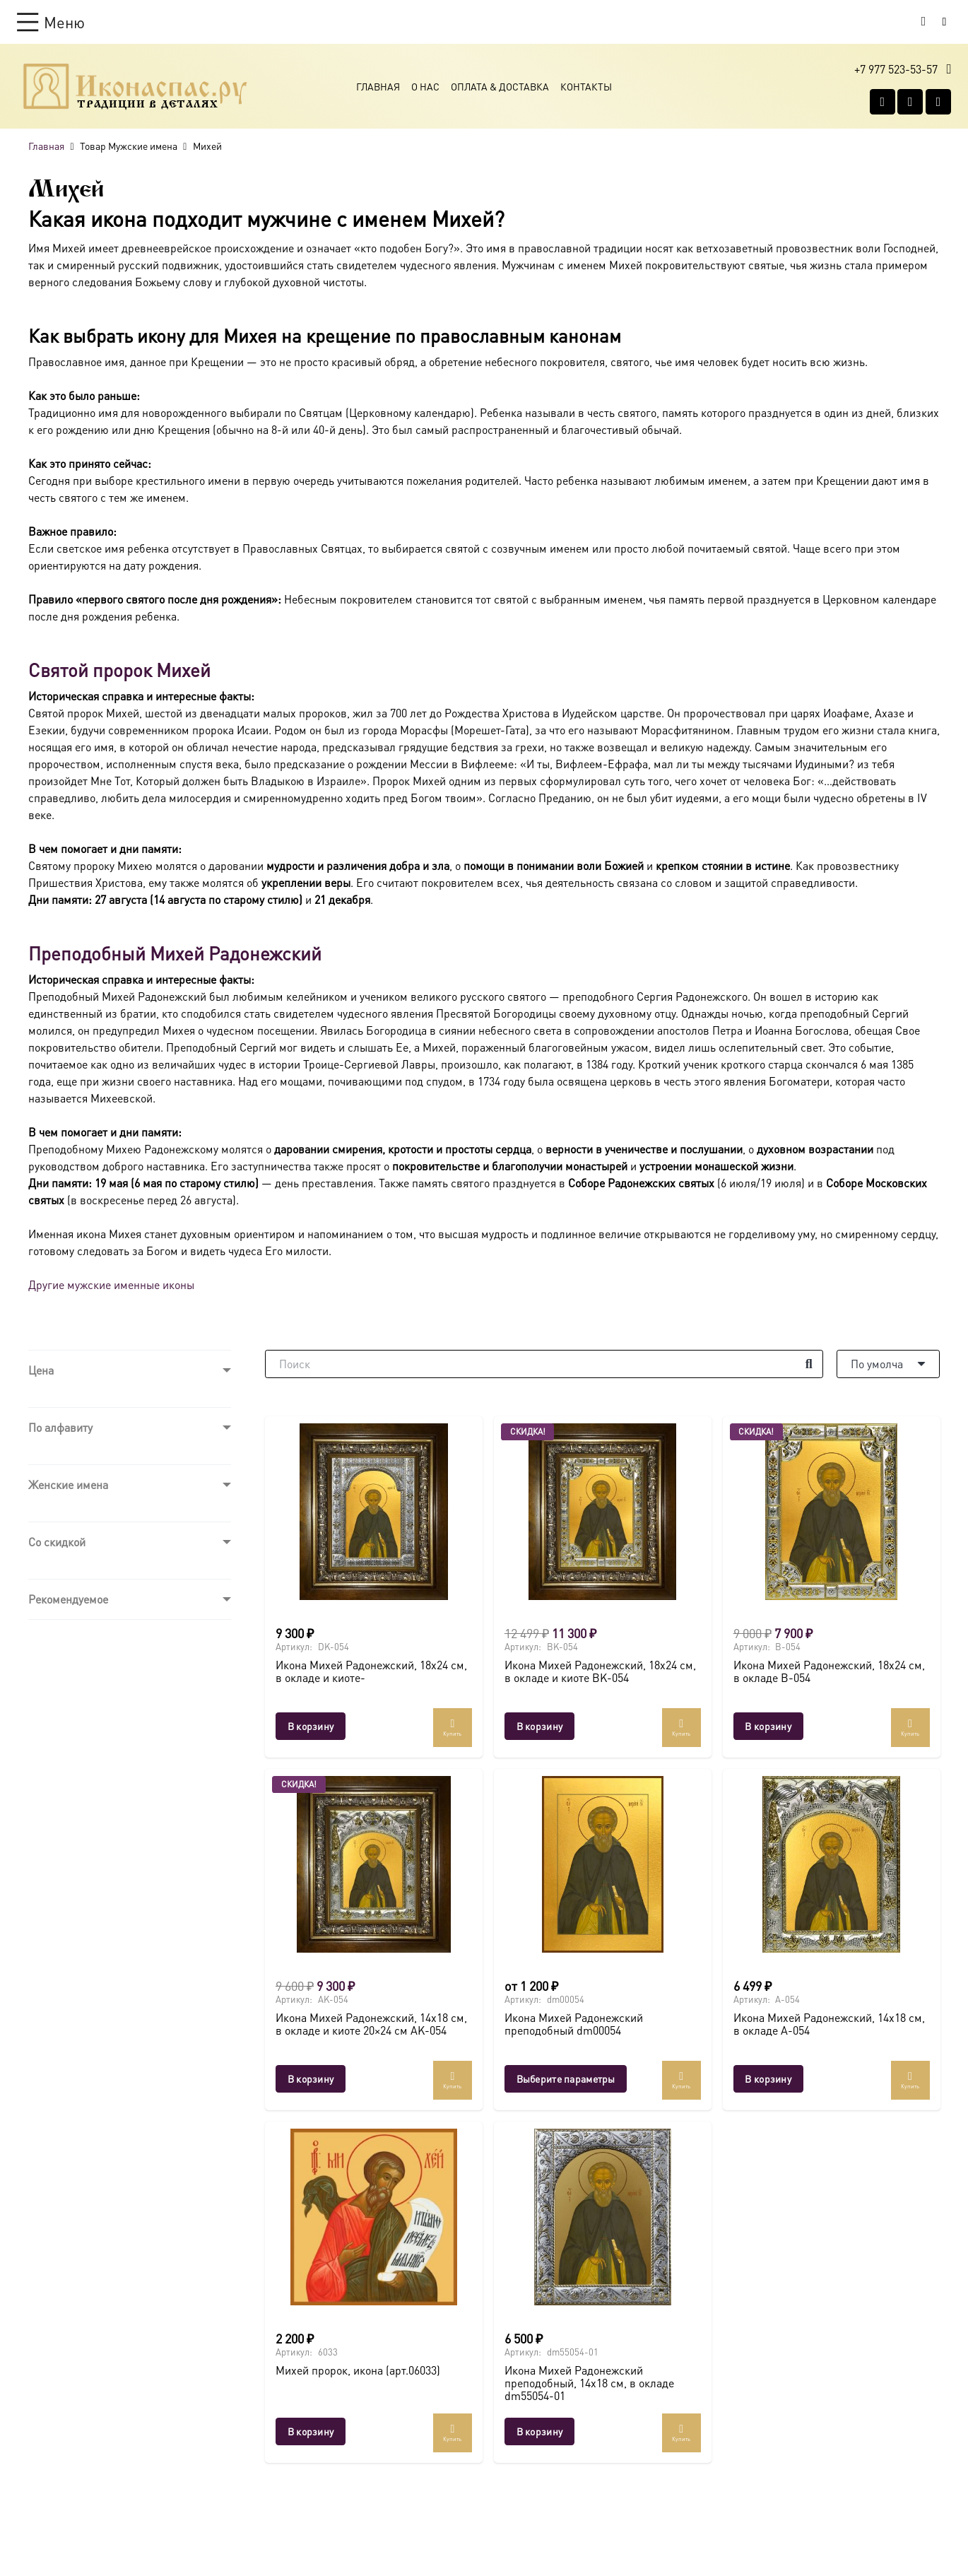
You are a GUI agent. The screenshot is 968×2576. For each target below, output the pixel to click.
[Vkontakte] (882, 101)
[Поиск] (544, 1364)
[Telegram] (938, 101)
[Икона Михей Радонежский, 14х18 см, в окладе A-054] (831, 1864)
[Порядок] (888, 1364)
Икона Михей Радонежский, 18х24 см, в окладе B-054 (828, 1672)
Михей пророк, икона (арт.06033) (358, 2370)
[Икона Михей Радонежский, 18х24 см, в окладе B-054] (831, 1511)
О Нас (425, 86)
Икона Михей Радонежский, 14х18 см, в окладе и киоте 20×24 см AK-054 (371, 2023)
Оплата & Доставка (500, 86)
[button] (51, 22)
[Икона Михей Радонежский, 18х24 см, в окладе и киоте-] (374, 1511)
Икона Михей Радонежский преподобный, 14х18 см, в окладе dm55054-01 (588, 2382)
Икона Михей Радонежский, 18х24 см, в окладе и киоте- (371, 1672)
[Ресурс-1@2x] (135, 86)
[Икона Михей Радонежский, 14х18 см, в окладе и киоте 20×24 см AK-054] (374, 1864)
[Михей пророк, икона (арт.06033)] (374, 2217)
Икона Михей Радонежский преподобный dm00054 (573, 2023)
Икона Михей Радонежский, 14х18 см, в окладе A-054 (828, 2023)
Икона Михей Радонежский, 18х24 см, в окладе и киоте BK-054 (599, 1672)
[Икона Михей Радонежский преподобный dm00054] (602, 1864)
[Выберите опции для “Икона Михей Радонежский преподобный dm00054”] (565, 2079)
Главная (378, 86)
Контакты (586, 86)
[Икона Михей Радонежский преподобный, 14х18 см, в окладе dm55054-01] (602, 2217)
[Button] (944, 21)
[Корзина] (923, 22)
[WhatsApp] (910, 101)
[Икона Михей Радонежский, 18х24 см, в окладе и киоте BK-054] (602, 1511)
